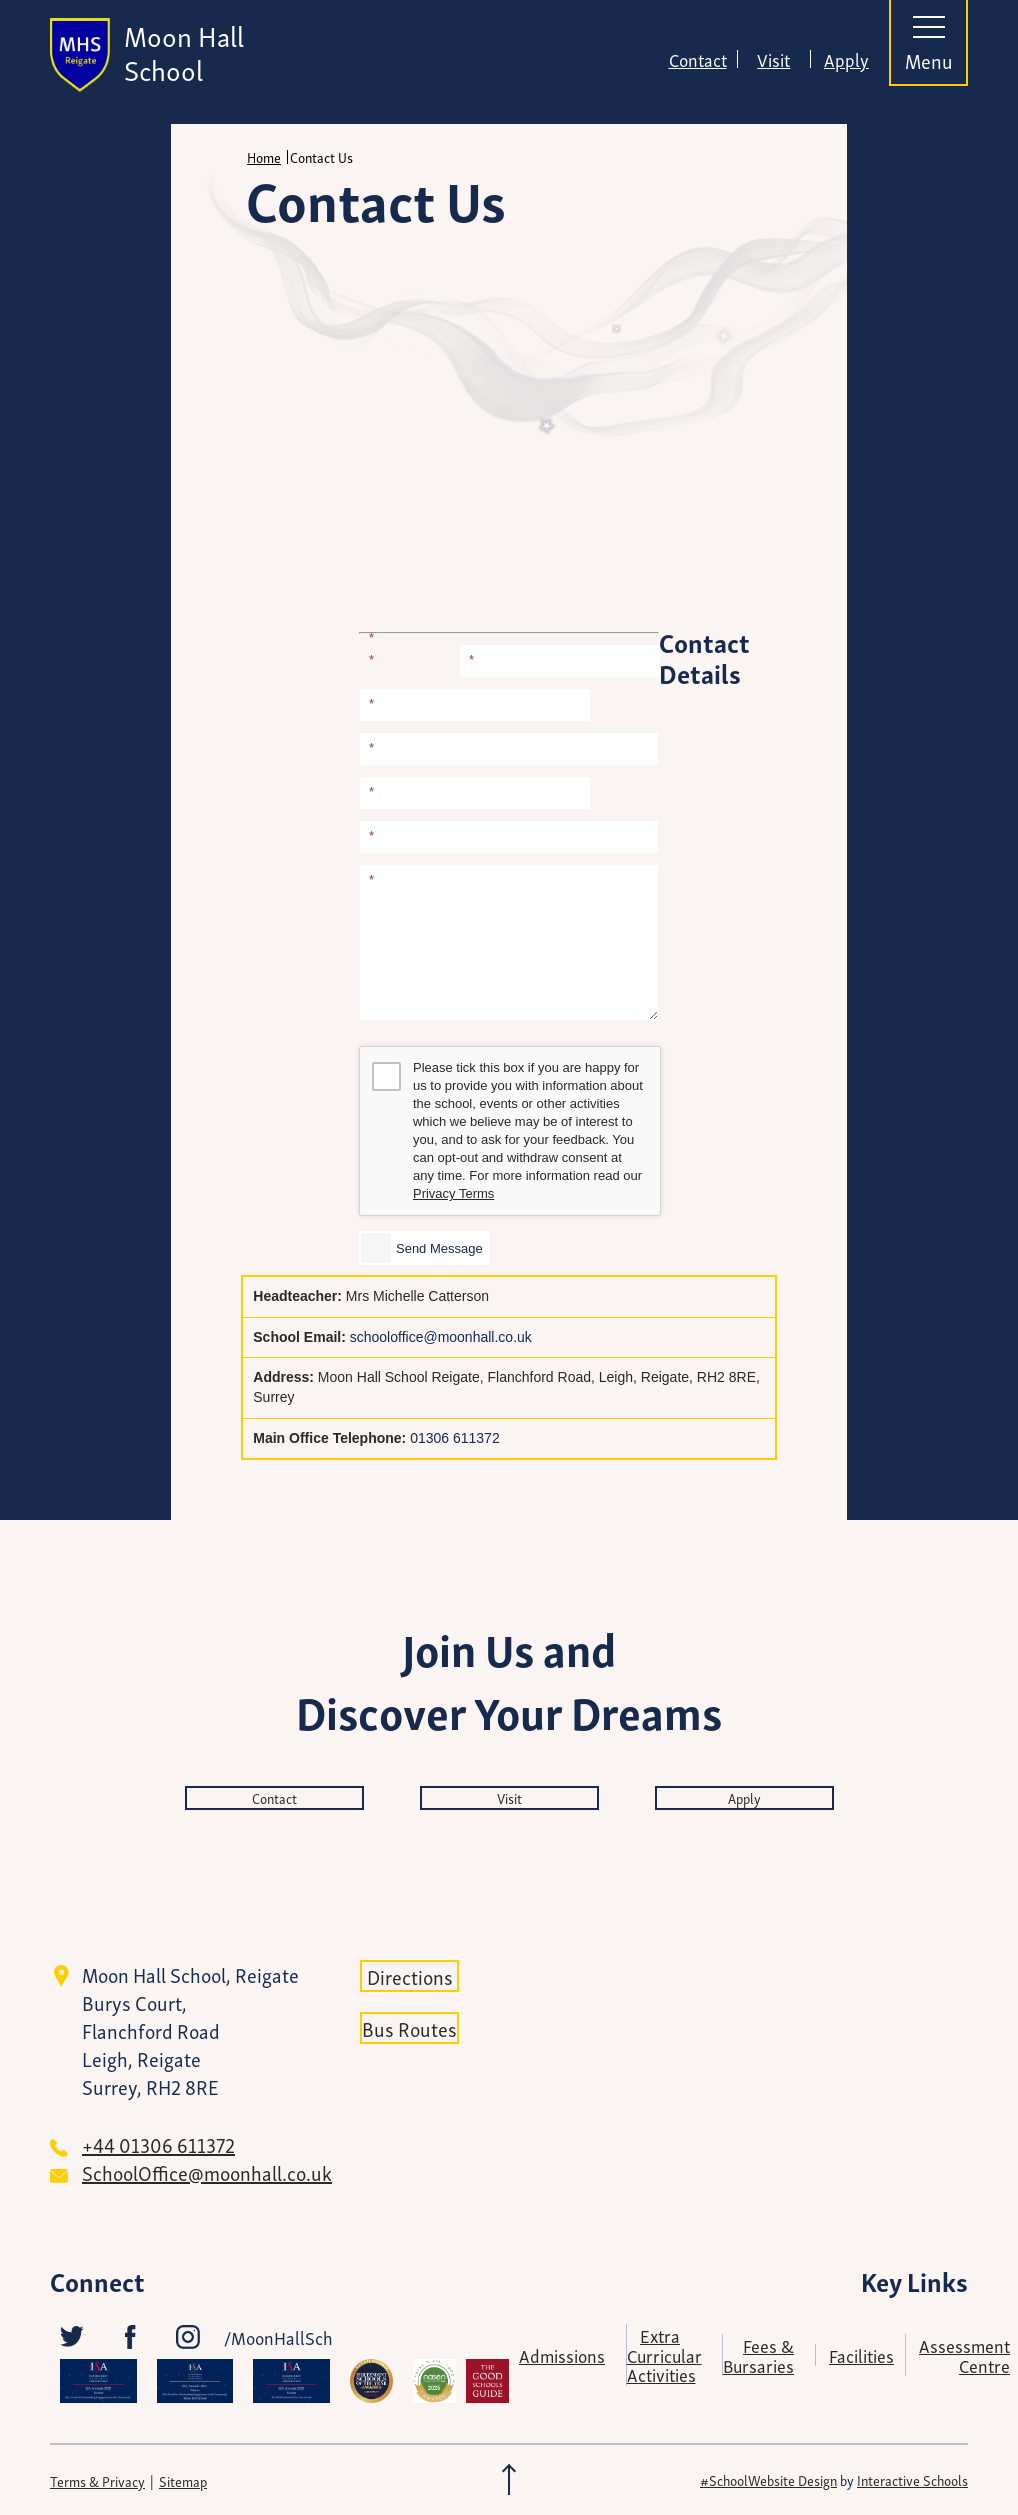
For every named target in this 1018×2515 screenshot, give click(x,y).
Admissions (562, 2354)
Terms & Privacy (97, 2480)
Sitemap (183, 2480)
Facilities (861, 2354)
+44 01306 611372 (158, 2144)
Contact (698, 59)
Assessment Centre (964, 2354)
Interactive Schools (912, 2479)
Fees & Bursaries (758, 2354)
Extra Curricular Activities (664, 2354)
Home (264, 157)
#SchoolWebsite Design (768, 2479)
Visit (773, 59)
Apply (846, 59)
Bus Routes (409, 2028)
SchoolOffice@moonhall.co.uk (207, 2172)
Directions (410, 1976)
